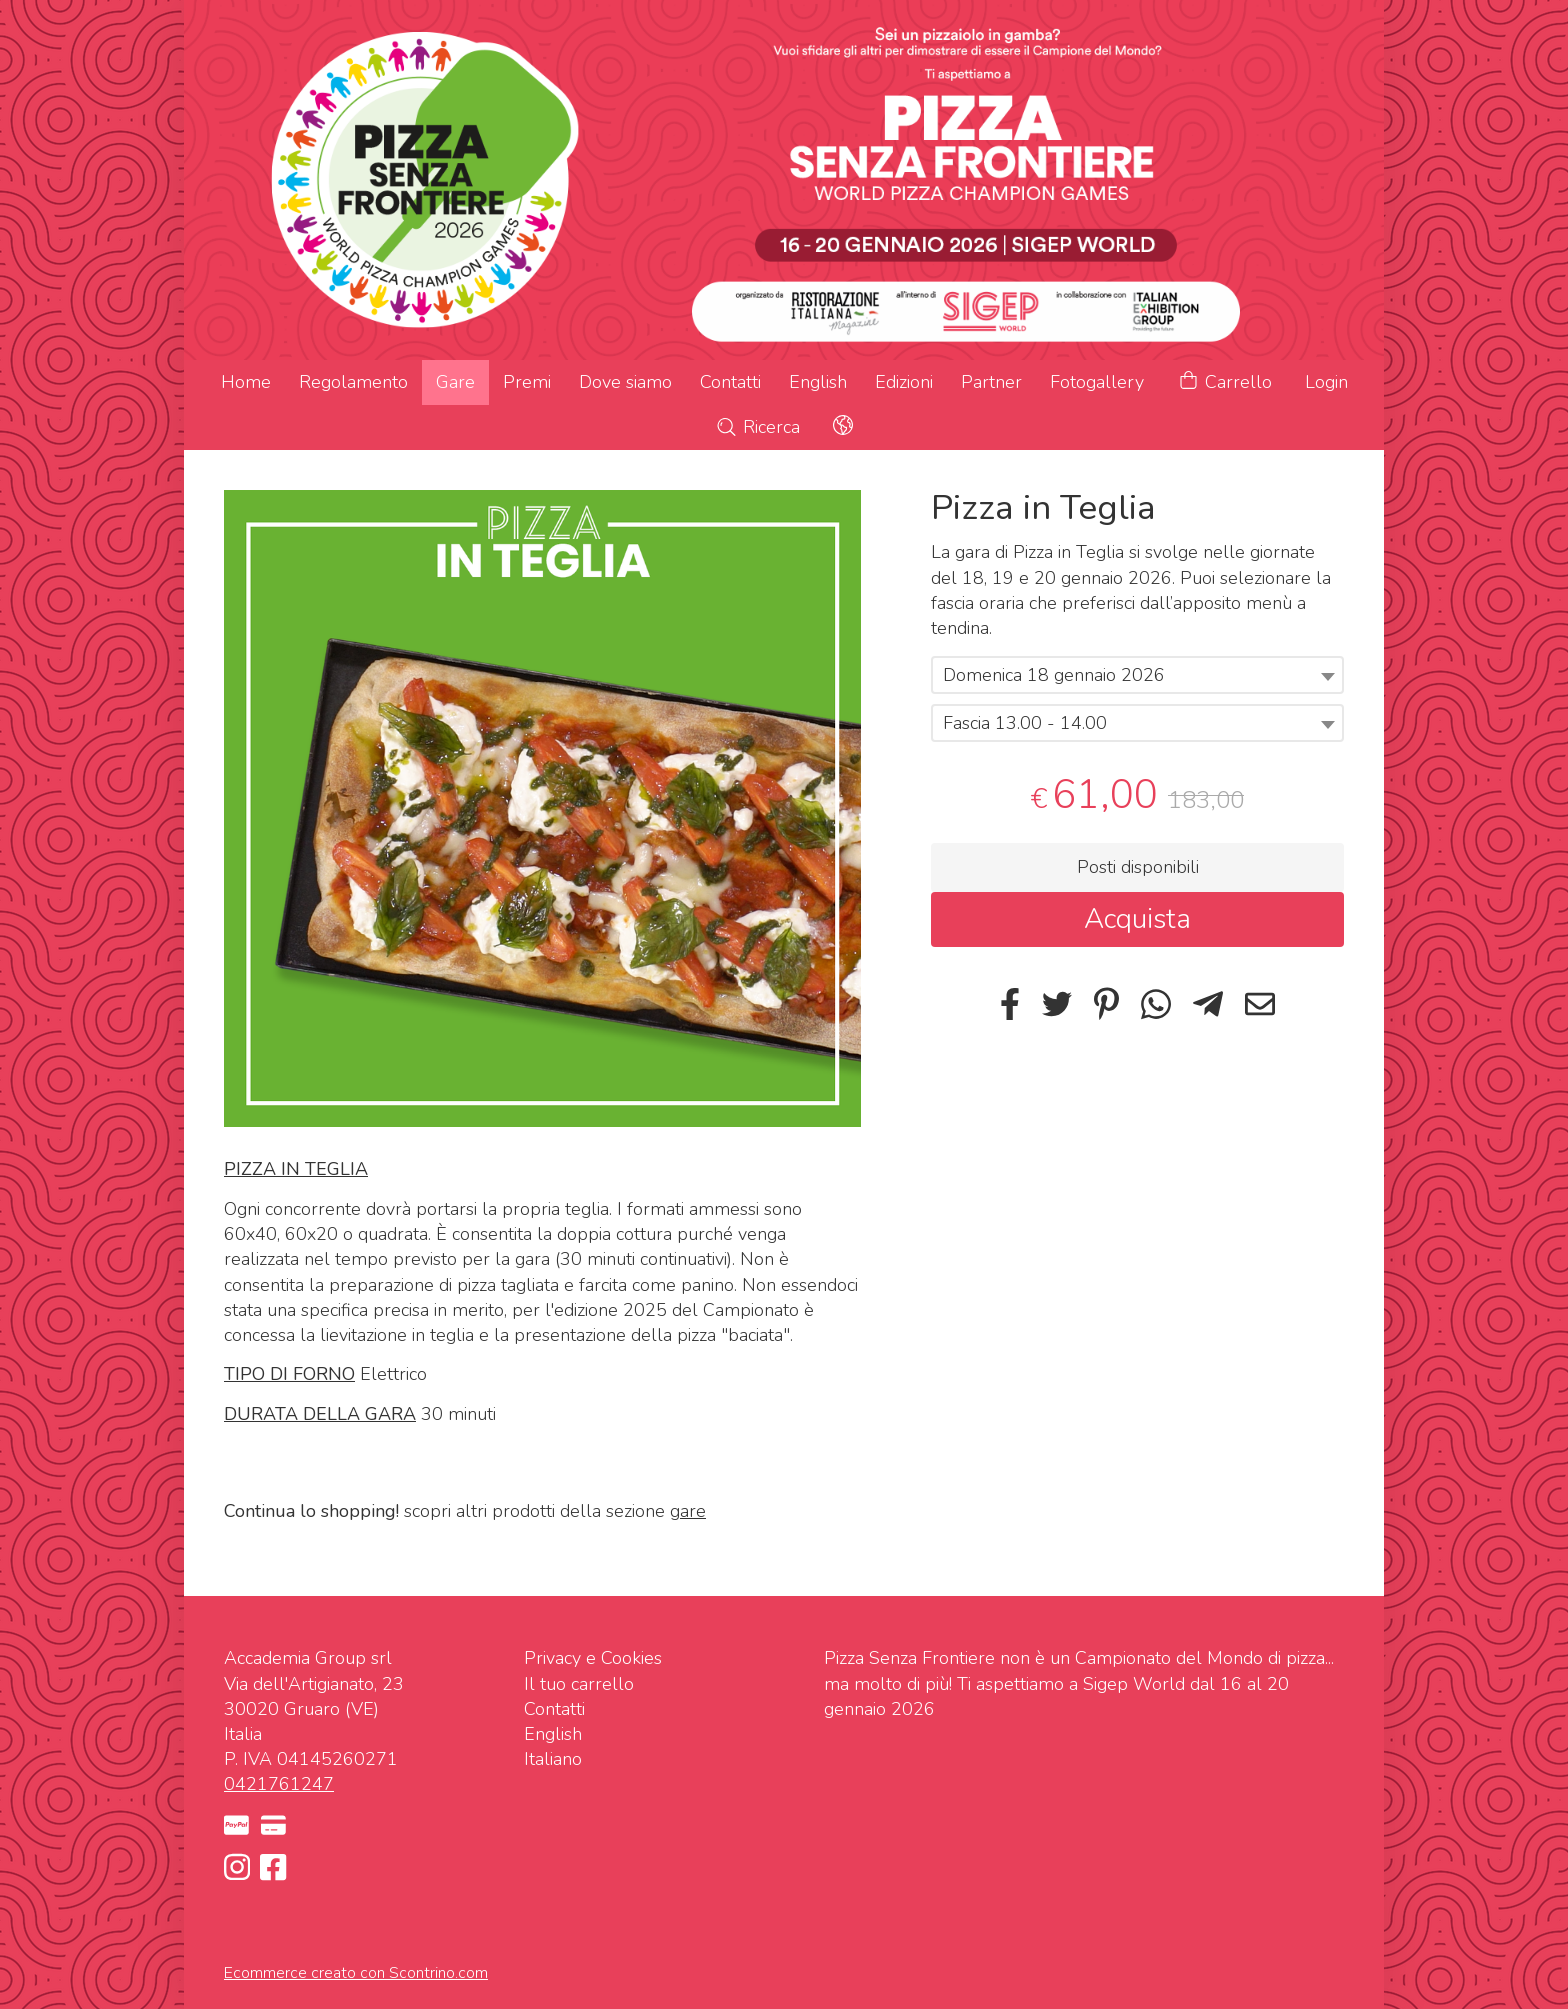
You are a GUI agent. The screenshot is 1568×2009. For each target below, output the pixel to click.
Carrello (1224, 382)
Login (1326, 382)
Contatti (730, 382)
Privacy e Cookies (593, 1658)
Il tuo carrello (579, 1684)
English (818, 382)
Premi (527, 382)
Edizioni (904, 382)
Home (246, 382)
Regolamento (353, 382)
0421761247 (279, 1784)
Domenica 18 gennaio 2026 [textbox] (1054, 675)
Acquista (1137, 919)
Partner (991, 382)
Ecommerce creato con (356, 1973)
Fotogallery (1097, 382)
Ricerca (757, 427)
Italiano (553, 1759)
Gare (455, 382)
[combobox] (1137, 675)
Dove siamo (625, 382)
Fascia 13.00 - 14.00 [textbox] (1025, 723)
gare (688, 1511)
